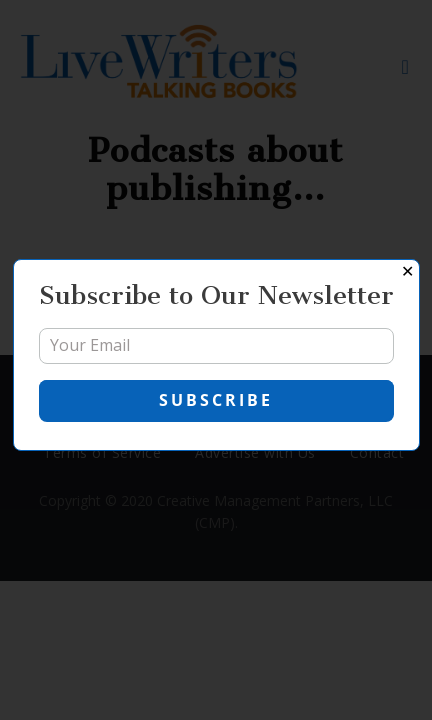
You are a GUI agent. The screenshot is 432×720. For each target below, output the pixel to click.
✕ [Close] (407, 271)
